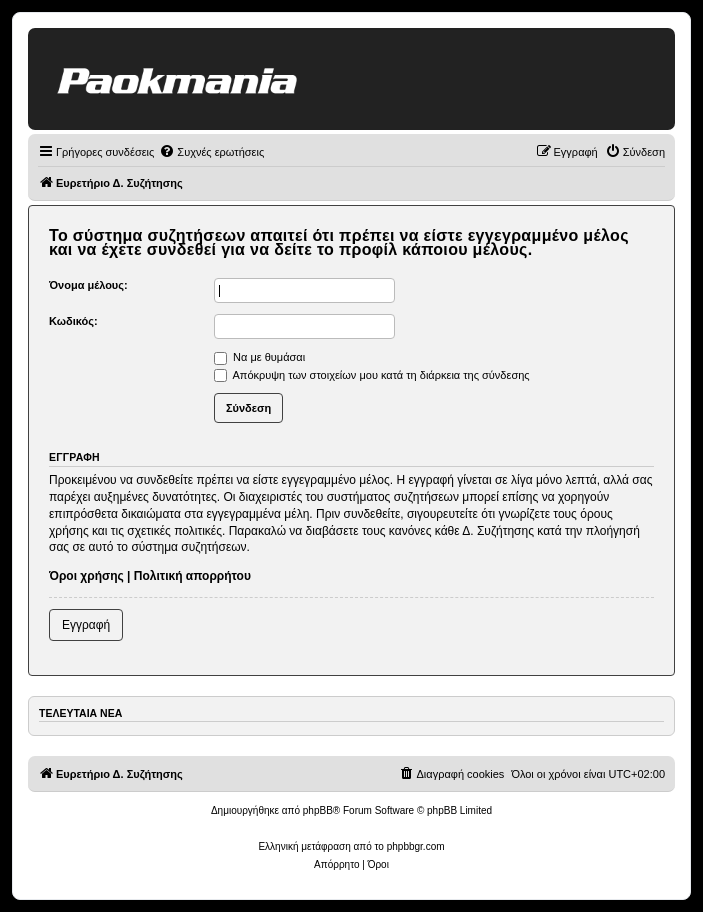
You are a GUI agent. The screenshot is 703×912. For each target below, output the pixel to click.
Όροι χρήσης (86, 576)
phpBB (318, 810)
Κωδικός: (73, 321)
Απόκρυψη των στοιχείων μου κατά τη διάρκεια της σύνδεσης (372, 375)
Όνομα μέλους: (88, 285)
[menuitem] (211, 152)
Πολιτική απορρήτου (192, 576)
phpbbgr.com (416, 846)
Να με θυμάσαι (259, 357)
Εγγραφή (86, 625)
